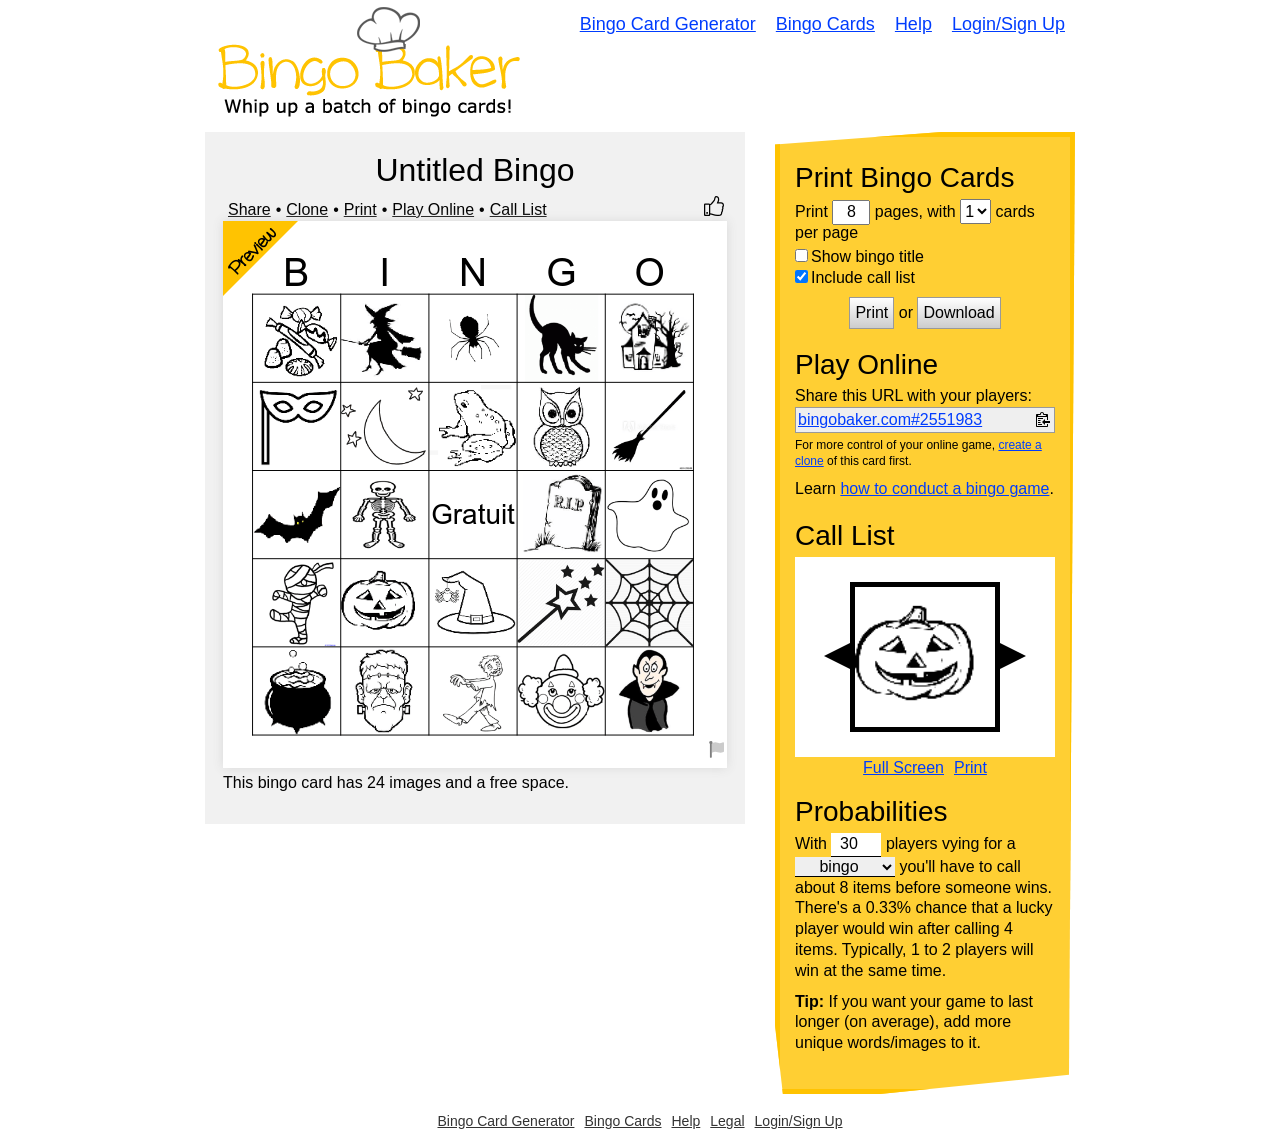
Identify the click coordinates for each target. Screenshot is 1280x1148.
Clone (307, 209)
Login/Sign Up (1008, 24)
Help (913, 24)
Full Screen (903, 768)
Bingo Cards (825, 24)
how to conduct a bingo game (944, 488)
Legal (727, 1121)
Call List (518, 209)
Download (958, 312)
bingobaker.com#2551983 (890, 419)
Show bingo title (859, 256)
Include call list (855, 277)
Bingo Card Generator (668, 24)
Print (360, 209)
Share (249, 209)
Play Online (433, 209)
